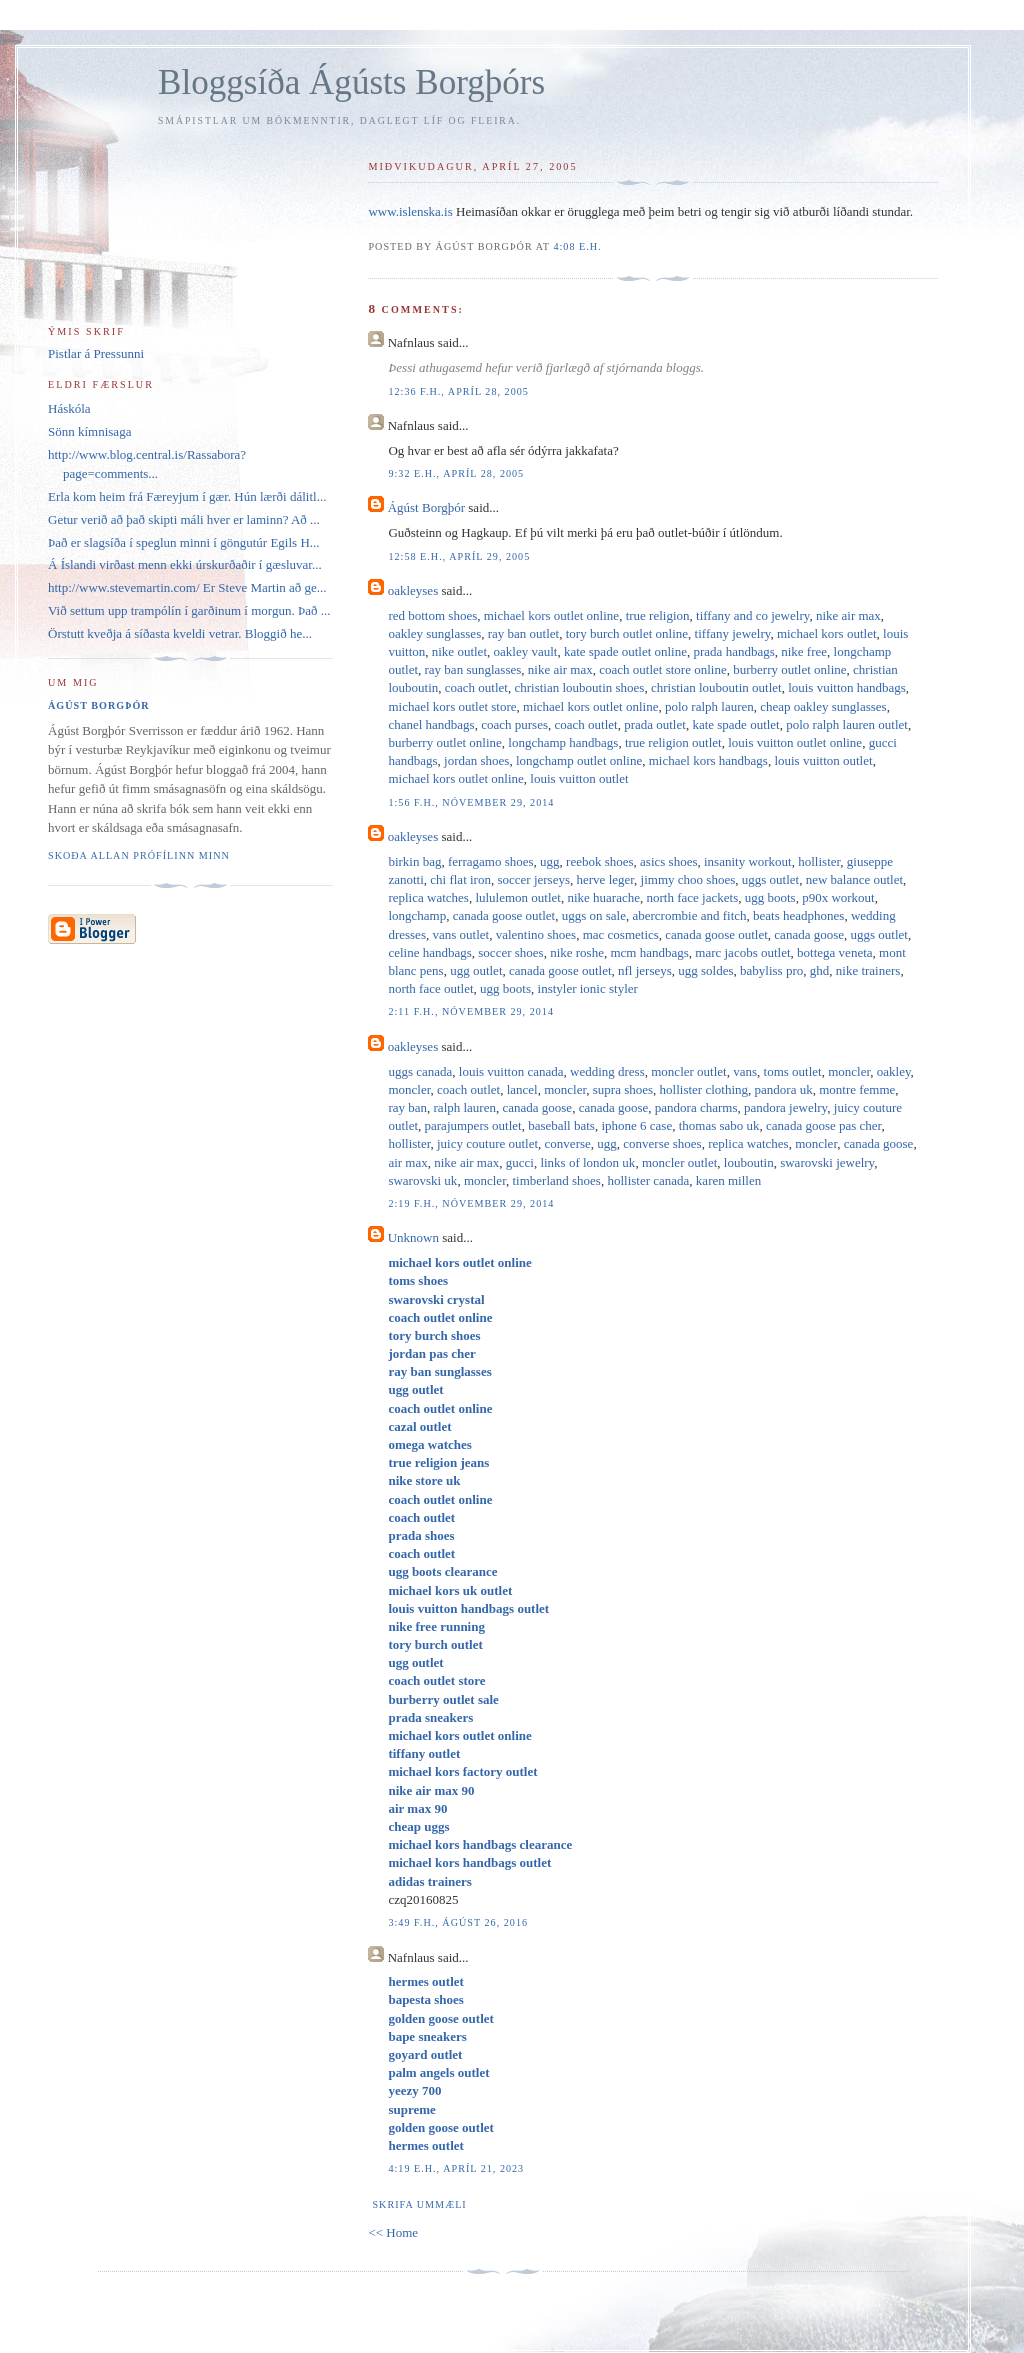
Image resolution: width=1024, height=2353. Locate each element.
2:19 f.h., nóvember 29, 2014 (471, 1203)
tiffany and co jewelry (752, 615)
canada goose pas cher (823, 1125)
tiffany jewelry (733, 633)
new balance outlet (854, 879)
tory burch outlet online (627, 633)
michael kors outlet (827, 633)
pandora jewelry (785, 1107)
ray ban (407, 1107)
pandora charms (696, 1107)
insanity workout (748, 861)
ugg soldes (705, 970)
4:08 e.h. (577, 246)
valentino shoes (536, 934)
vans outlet (460, 934)
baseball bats (561, 1125)
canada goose (809, 934)
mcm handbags (649, 952)
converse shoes (662, 1143)
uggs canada (420, 1071)
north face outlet (430, 988)
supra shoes (623, 1089)
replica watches (428, 897)
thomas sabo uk (719, 1125)
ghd (820, 970)
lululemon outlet (518, 897)
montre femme (857, 1089)
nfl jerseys (645, 970)
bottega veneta (834, 952)
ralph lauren (465, 1107)
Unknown (413, 1237)
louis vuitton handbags (847, 687)
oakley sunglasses (434, 633)
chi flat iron (460, 879)
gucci (520, 1162)
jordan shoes (476, 760)
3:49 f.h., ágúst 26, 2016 (458, 1922)
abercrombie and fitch (689, 915)
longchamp (417, 915)
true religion (658, 615)
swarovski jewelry (827, 1162)
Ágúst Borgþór (426, 507)
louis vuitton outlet (823, 760)
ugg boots (770, 897)
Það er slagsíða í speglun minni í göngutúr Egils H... (184, 542)
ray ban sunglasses (473, 669)
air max (407, 1162)
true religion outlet (673, 742)
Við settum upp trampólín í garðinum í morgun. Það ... (189, 610)
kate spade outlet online (625, 651)
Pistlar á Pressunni (96, 353)
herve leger (606, 879)
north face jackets (693, 897)
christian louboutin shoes (579, 687)
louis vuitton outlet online (795, 742)
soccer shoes (510, 952)
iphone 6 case (636, 1125)
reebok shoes (600, 861)
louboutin (749, 1162)
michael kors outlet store (452, 706)
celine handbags (429, 952)
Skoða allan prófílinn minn (139, 855)
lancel (522, 1089)
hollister (819, 861)
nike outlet (459, 651)
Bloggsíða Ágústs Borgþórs (351, 82)
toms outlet (793, 1071)
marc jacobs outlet (742, 952)
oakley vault (526, 651)
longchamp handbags (563, 742)
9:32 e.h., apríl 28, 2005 (456, 473)
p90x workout (838, 897)
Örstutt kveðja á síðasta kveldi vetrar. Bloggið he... (180, 633)
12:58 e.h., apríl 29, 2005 (459, 556)
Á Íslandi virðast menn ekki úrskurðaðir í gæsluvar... (185, 564)
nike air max (848, 615)
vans (745, 1071)
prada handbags (734, 651)
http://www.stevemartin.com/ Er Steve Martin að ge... (187, 587)
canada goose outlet (504, 915)
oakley (894, 1071)
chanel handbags (431, 724)
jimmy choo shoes (688, 879)
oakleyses (413, 590)
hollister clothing (704, 1089)
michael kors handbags (708, 760)
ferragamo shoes (491, 861)
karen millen (728, 1180)
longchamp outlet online (579, 760)
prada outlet (655, 724)
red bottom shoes (432, 615)
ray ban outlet (523, 633)
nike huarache (603, 897)
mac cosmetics (621, 934)
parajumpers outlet (473, 1125)
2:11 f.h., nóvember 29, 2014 (471, 1011)
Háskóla (69, 408)
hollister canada (648, 1180)
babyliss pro (771, 970)
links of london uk (587, 1162)
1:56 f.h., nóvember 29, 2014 (471, 802)
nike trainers (868, 970)
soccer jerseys (533, 879)
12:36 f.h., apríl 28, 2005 (458, 391)
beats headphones (798, 915)
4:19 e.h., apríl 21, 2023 (456, 2168)
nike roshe (577, 952)
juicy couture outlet (487, 1143)
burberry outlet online (789, 669)
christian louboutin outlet (716, 687)
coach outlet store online (662, 669)
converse (568, 1143)
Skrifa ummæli (419, 2204)
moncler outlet (688, 1071)
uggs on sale (594, 915)
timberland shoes (556, 1180)
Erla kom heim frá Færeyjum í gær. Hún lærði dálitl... (187, 496)
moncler (849, 1071)
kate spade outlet (735, 724)
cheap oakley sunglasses (823, 706)
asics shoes (668, 861)
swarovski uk (422, 1180)
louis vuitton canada (511, 1071)
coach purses (514, 724)
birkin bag (414, 861)
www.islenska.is (410, 211)
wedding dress (607, 1071)
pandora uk (784, 1089)
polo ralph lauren (709, 706)
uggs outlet (770, 879)
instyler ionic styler (588, 988)
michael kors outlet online (551, 615)
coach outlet (476, 687)
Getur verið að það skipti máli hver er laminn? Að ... (184, 519)
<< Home (393, 2232)
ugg (550, 861)
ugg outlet (476, 970)
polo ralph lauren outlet (847, 724)
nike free (804, 651)
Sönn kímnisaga (89, 431)
